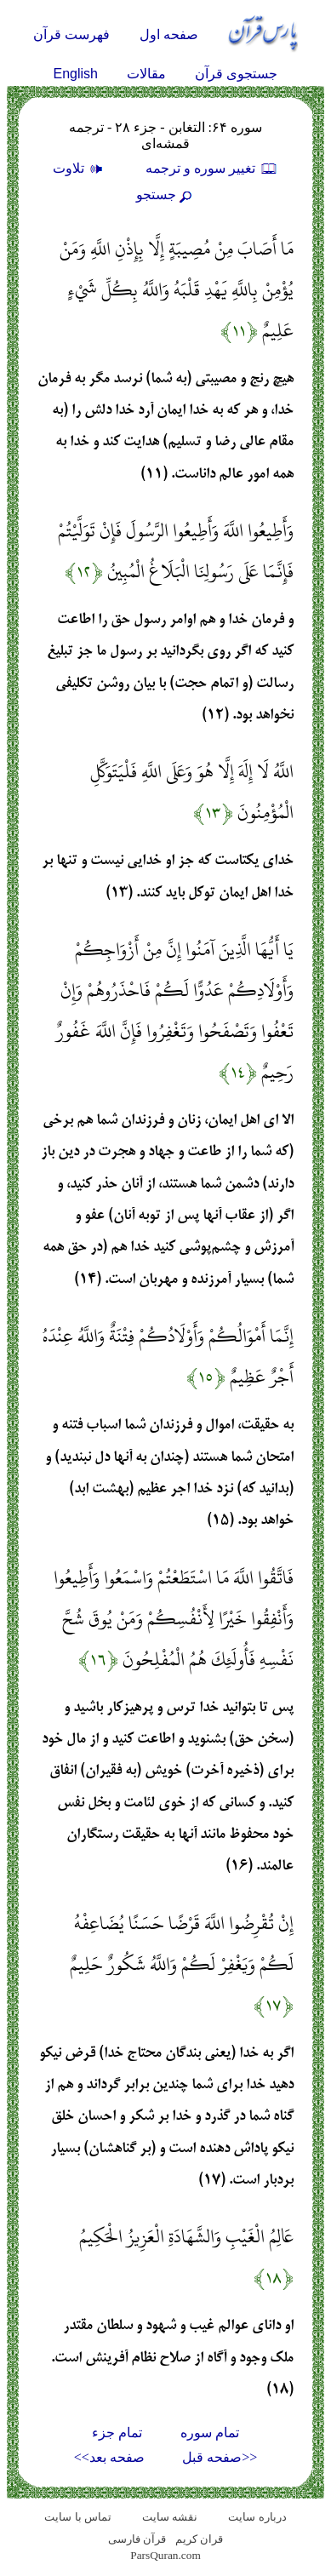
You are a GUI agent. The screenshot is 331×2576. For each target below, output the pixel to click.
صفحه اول (169, 34)
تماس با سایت (77, 2516)
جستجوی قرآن (236, 73)
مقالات (146, 73)
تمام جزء (117, 2432)
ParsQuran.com (165, 2555)
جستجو (166, 194)
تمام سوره (209, 2432)
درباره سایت (257, 2516)
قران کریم (199, 2539)
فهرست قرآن (71, 34)
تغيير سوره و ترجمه (212, 168)
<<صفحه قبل (219, 2457)
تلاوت (80, 168)
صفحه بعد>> (109, 2457)
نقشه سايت (169, 2516)
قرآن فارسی (137, 2539)
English (76, 73)
